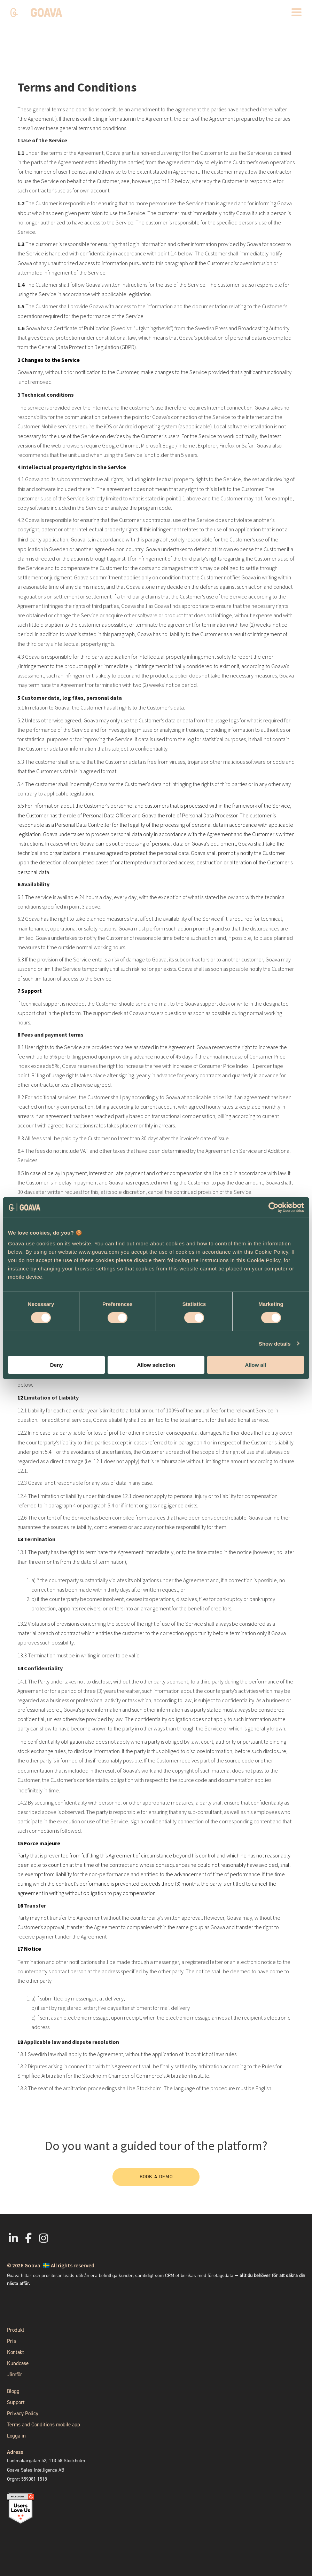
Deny (56, 1365)
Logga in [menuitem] (16, 2435)
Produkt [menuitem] (15, 2330)
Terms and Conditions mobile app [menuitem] (43, 2424)
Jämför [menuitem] (14, 2374)
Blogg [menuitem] (13, 2391)
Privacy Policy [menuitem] (22, 2413)
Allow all (255, 1365)
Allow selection (156, 1365)
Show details (275, 1344)
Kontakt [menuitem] (15, 2352)
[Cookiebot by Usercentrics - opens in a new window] (273, 1207)
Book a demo (156, 2176)
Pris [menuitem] (11, 2341)
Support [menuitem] (16, 2402)
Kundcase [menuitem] (18, 2363)
